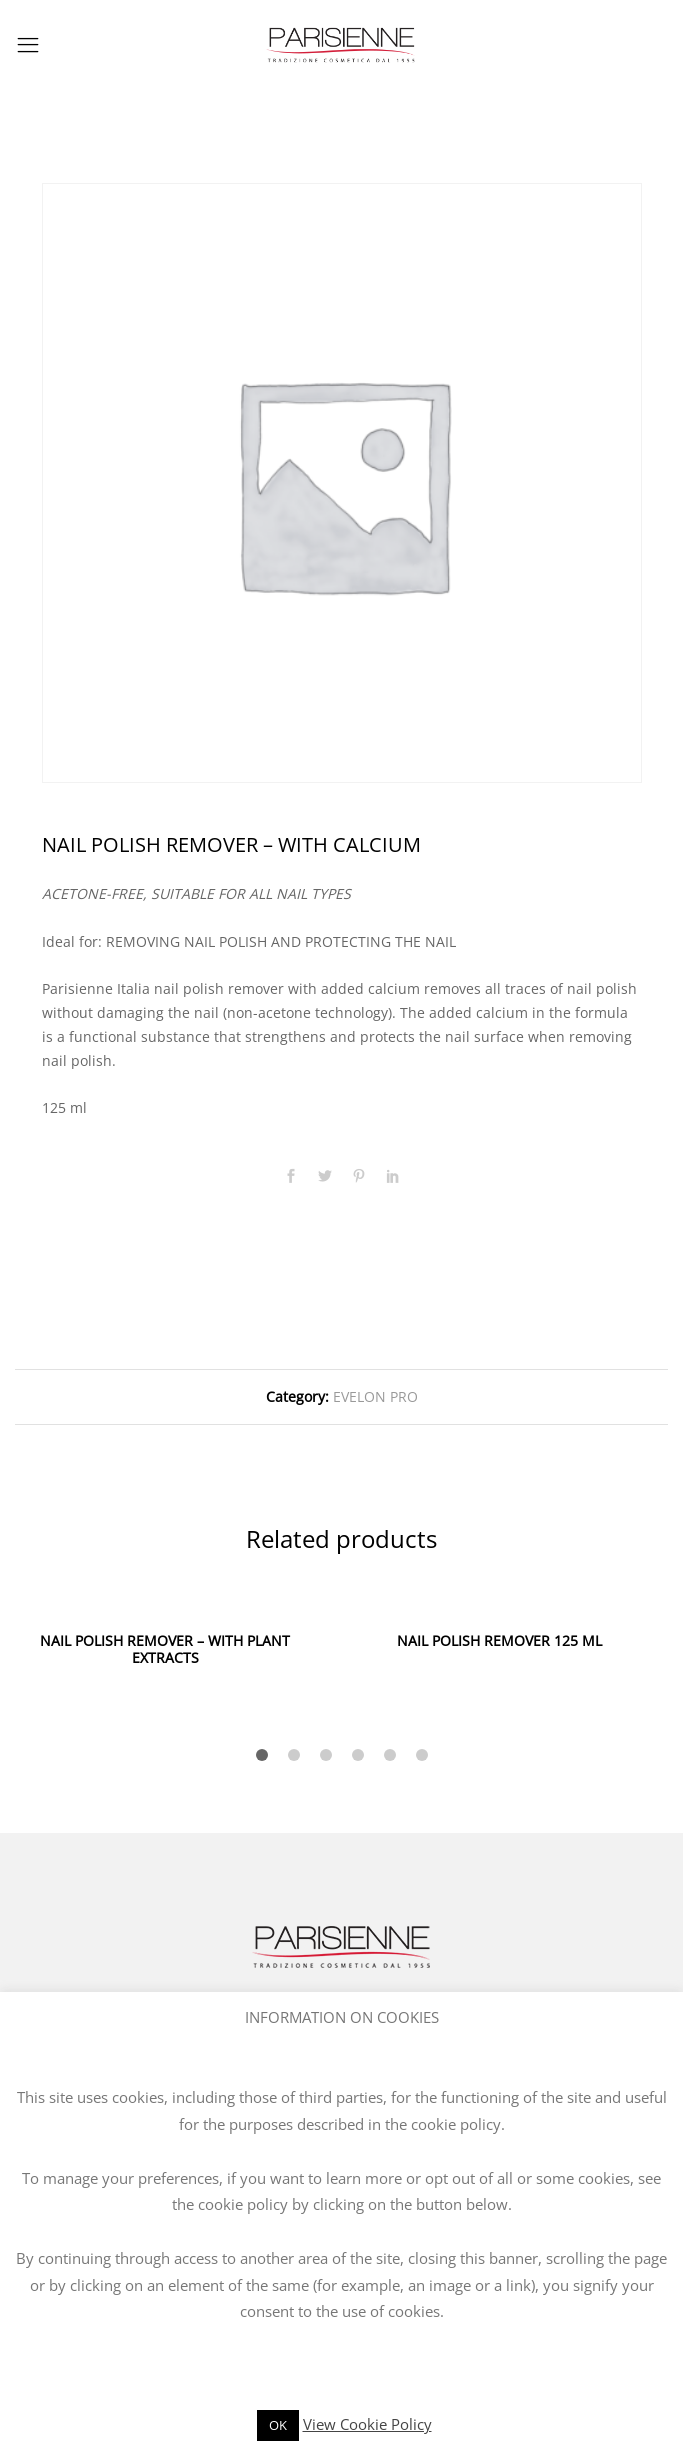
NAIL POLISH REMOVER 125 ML (499, 1640)
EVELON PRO (375, 1396)
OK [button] (278, 2425)
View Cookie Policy (367, 2424)
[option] (342, 483)
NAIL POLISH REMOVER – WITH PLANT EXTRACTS (165, 1649)
